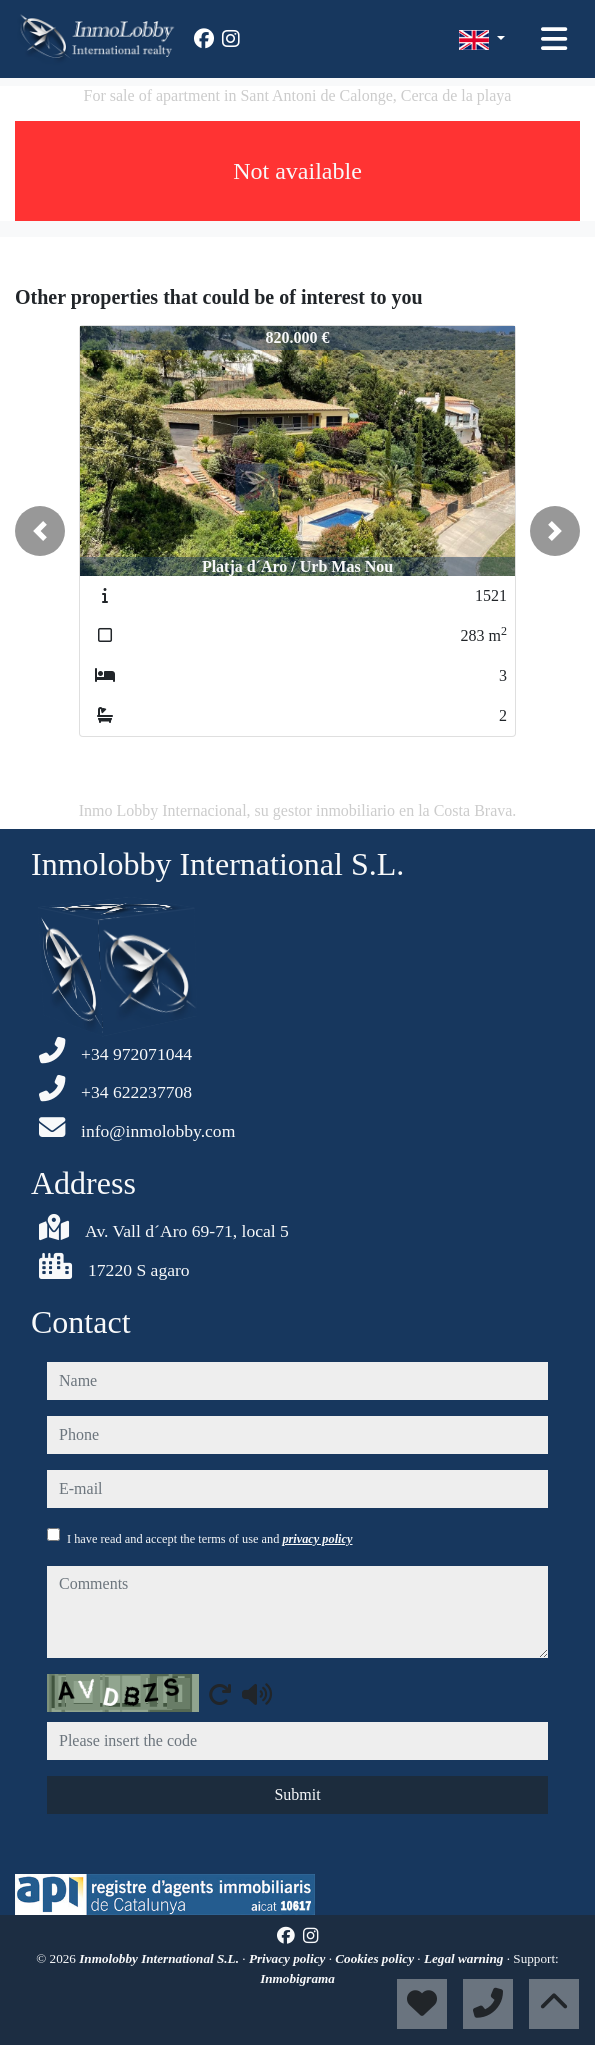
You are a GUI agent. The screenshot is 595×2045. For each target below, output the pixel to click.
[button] (40, 531)
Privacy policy (289, 1958)
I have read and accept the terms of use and (209, 1539)
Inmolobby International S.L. (160, 1958)
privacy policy (317, 1539)
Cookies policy (376, 1958)
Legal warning (465, 1958)
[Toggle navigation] (554, 39)
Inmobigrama (297, 1978)
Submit (297, 1794)
